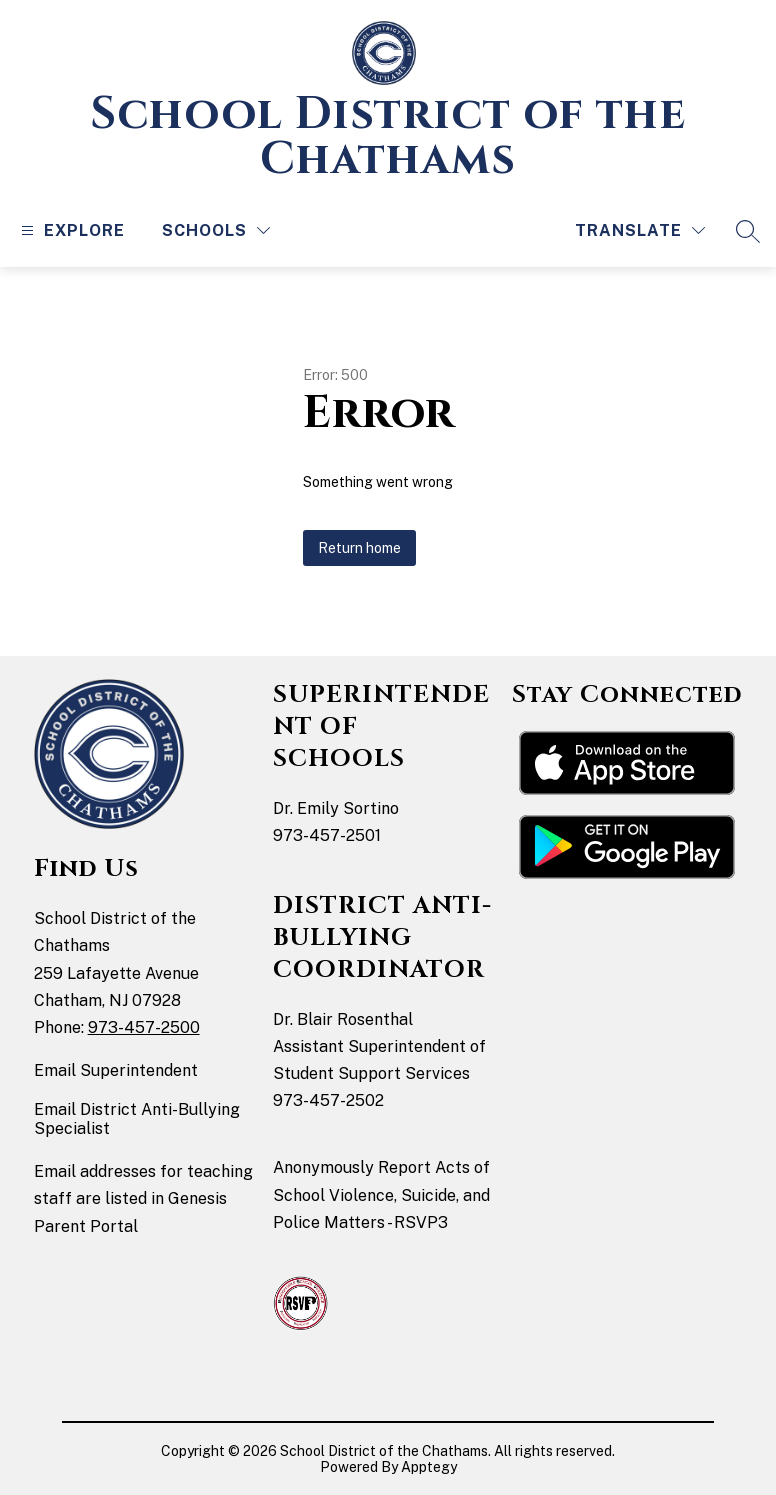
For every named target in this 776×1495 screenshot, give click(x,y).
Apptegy (429, 1467)
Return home (359, 548)
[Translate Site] (640, 230)
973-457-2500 (144, 1027)
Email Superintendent (116, 1070)
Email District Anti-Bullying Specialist (137, 1119)
